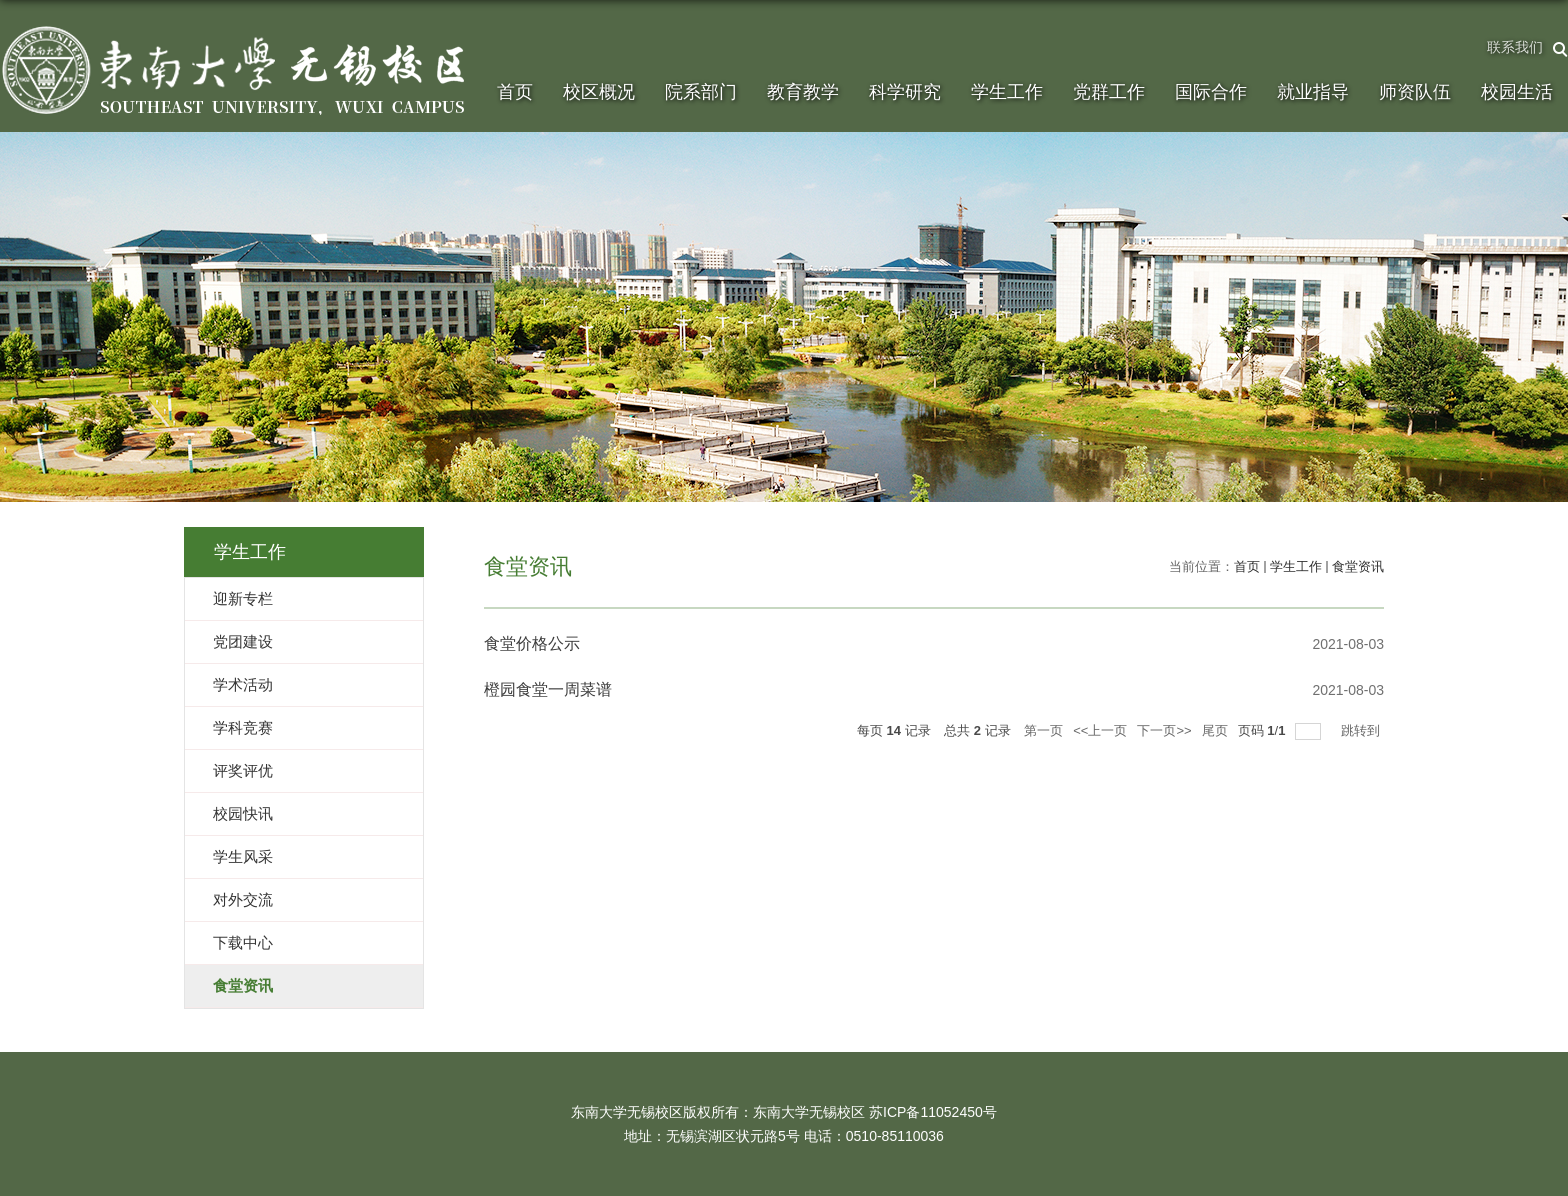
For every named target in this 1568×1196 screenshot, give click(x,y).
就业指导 (1313, 92)
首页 (515, 92)
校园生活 (1517, 92)
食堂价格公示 (532, 643)
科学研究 (905, 92)
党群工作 (1109, 92)
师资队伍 (1415, 92)
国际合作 (1211, 92)
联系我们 (1515, 47)
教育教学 (803, 92)
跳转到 (1362, 730)
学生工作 (1007, 92)
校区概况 (599, 92)
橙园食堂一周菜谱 (548, 689)
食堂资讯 (1358, 566)
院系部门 (701, 92)
